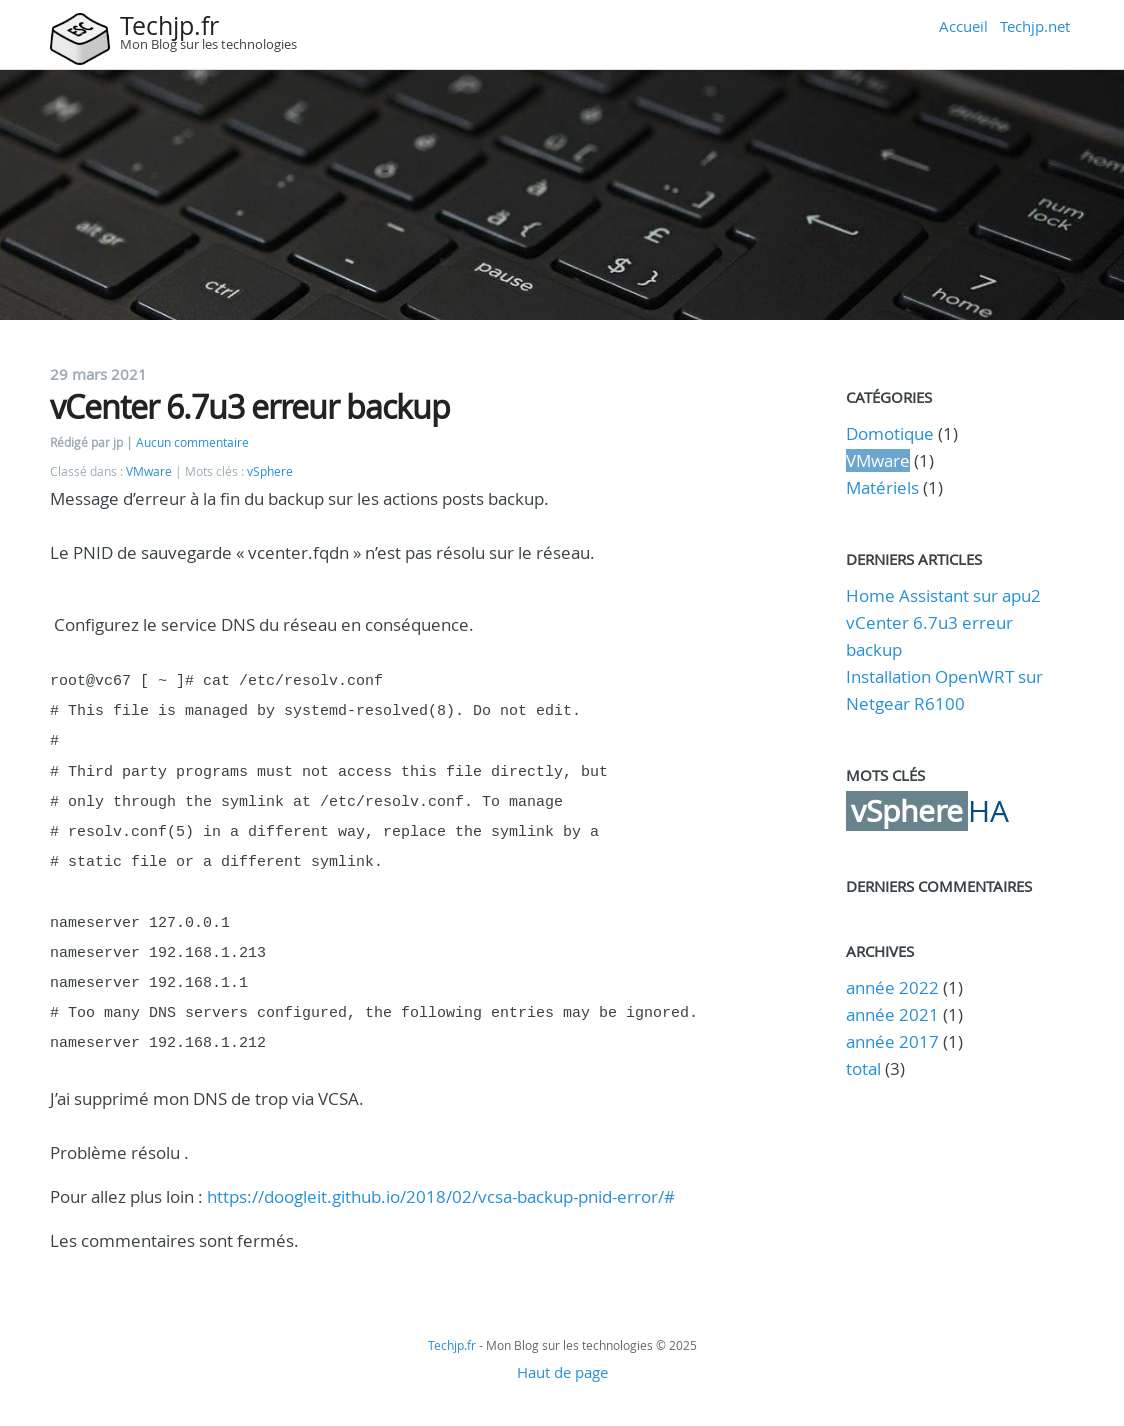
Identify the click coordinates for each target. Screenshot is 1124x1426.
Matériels (882, 487)
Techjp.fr (169, 25)
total (865, 1068)
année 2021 (892, 1014)
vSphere (270, 471)
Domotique (890, 433)
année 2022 (892, 987)
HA (988, 811)
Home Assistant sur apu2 (943, 595)
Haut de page (562, 1346)
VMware (149, 471)
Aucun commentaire (192, 442)
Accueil (963, 26)
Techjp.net (1035, 26)
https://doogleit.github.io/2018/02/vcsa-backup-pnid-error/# (441, 1170)
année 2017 (892, 1041)
